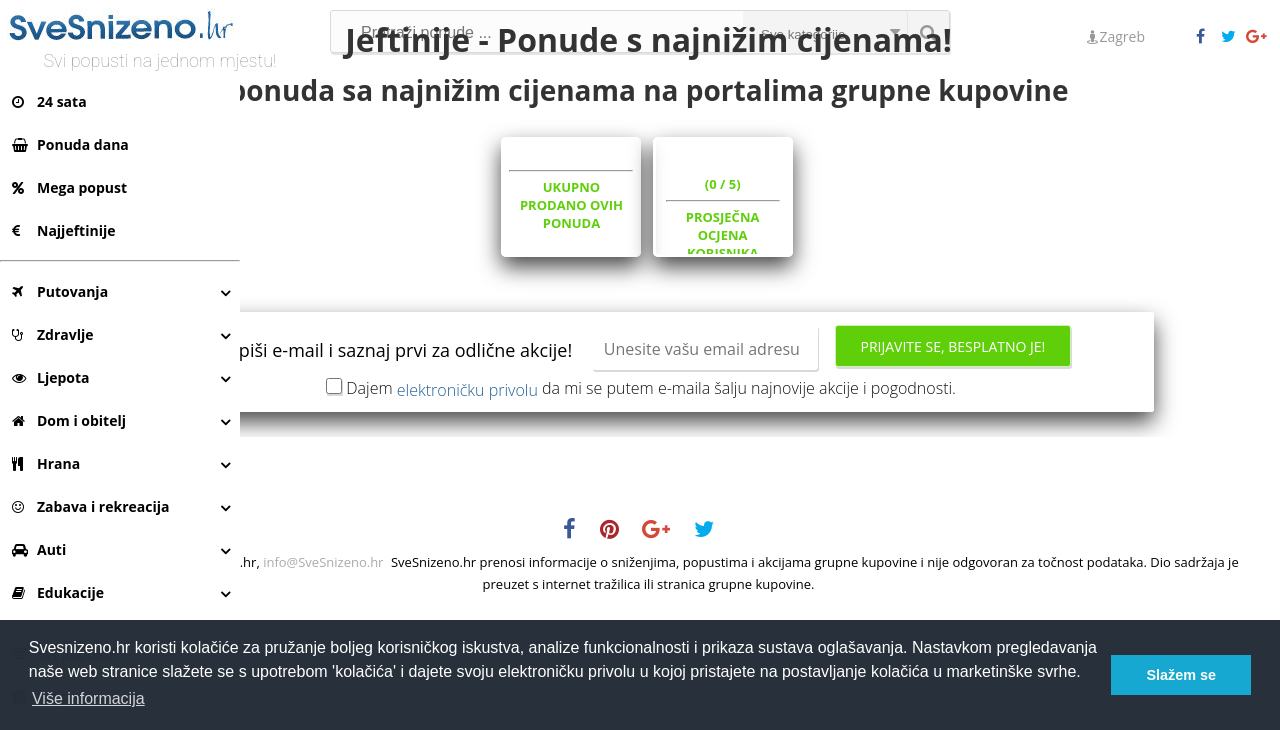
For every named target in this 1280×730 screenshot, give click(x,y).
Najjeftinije (63, 230)
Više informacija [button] (88, 698)
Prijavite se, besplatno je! (760, 468)
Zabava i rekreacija (90, 506)
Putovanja (60, 291)
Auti (39, 549)
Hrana (46, 463)
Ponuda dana (70, 144)
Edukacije (58, 592)
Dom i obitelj (69, 420)
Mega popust (69, 187)
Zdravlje (53, 334)
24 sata (49, 101)
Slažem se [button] (1181, 675)
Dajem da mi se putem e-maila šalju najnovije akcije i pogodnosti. (763, 504)
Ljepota (51, 377)
